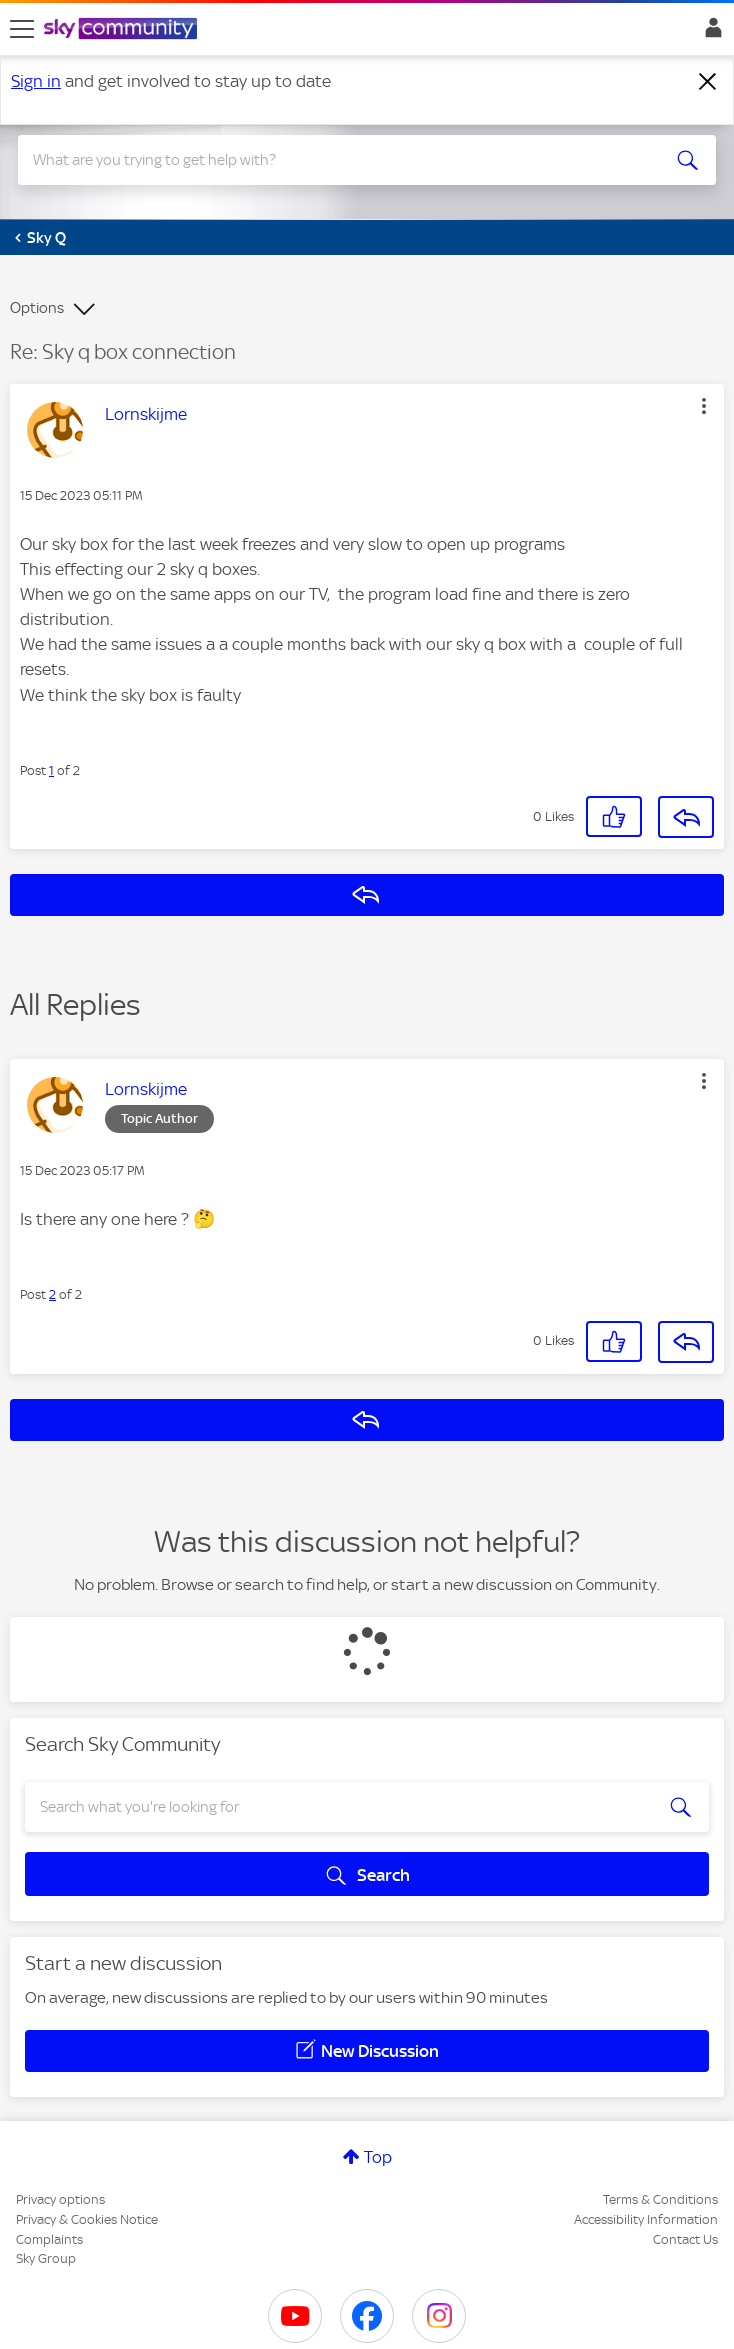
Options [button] (37, 308)
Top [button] (378, 2157)
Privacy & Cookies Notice (87, 2219)
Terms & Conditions (660, 2199)
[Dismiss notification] (708, 82)
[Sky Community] (123, 30)
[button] (704, 406)
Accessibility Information (646, 2219)
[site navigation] (22, 29)
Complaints (49, 2239)
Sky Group (46, 2258)
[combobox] (332, 160)
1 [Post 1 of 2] (51, 770)
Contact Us (685, 2239)
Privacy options (60, 2199)
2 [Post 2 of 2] (52, 1294)
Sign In (709, 33)
